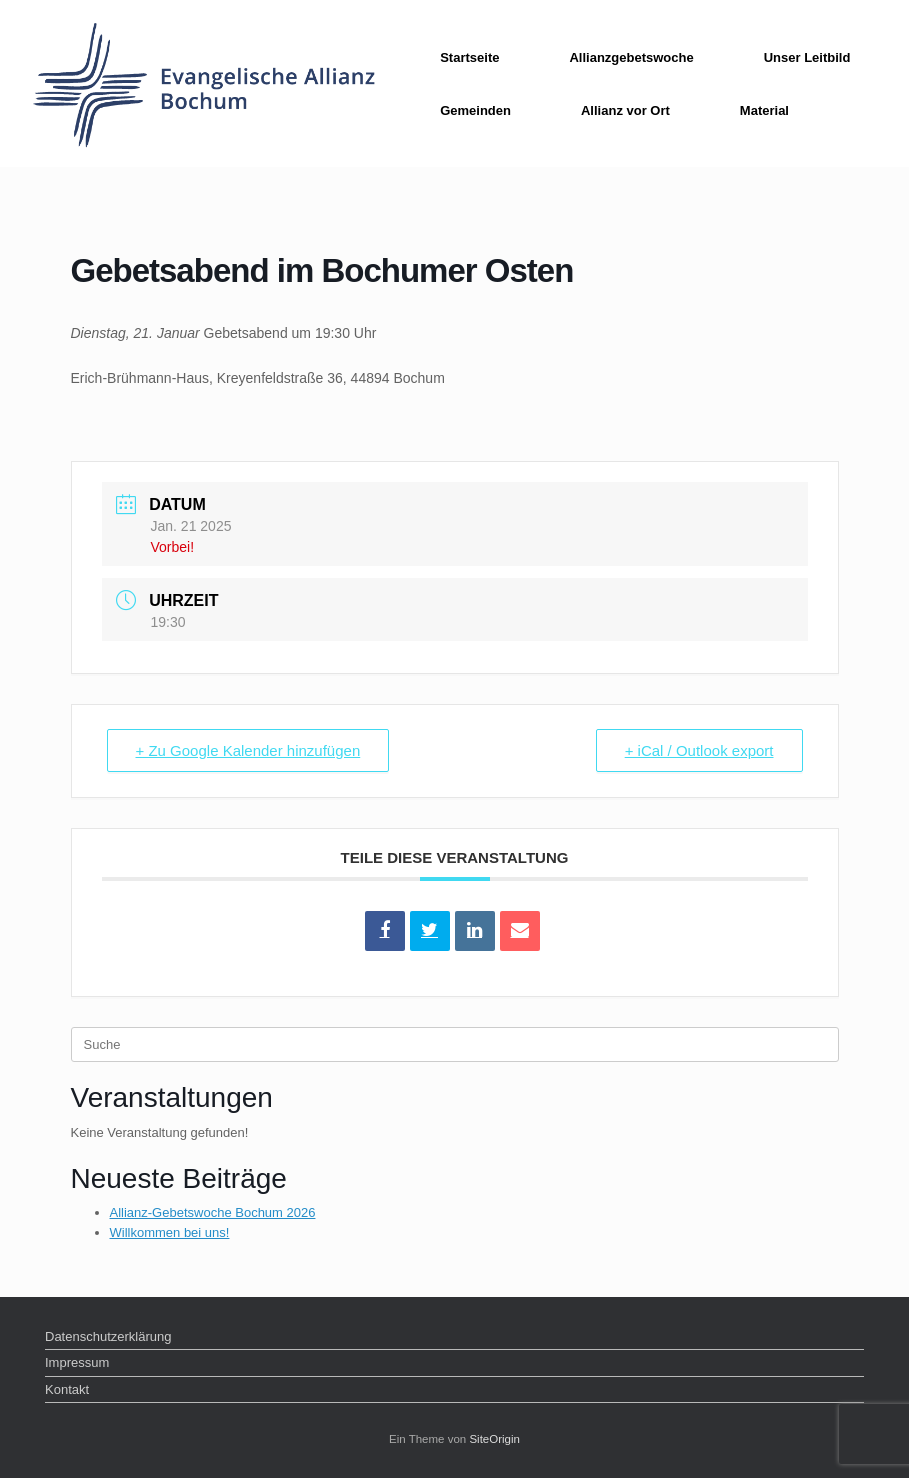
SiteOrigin (494, 1439)
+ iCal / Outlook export (699, 750)
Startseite (469, 57)
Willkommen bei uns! (170, 1232)
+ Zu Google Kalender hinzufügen (248, 750)
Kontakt (67, 1389)
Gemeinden (475, 110)
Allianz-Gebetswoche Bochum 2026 (213, 1212)
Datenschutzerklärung (108, 1336)
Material (764, 110)
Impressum (77, 1362)
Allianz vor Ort (625, 110)
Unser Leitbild (807, 57)
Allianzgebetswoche (631, 57)
